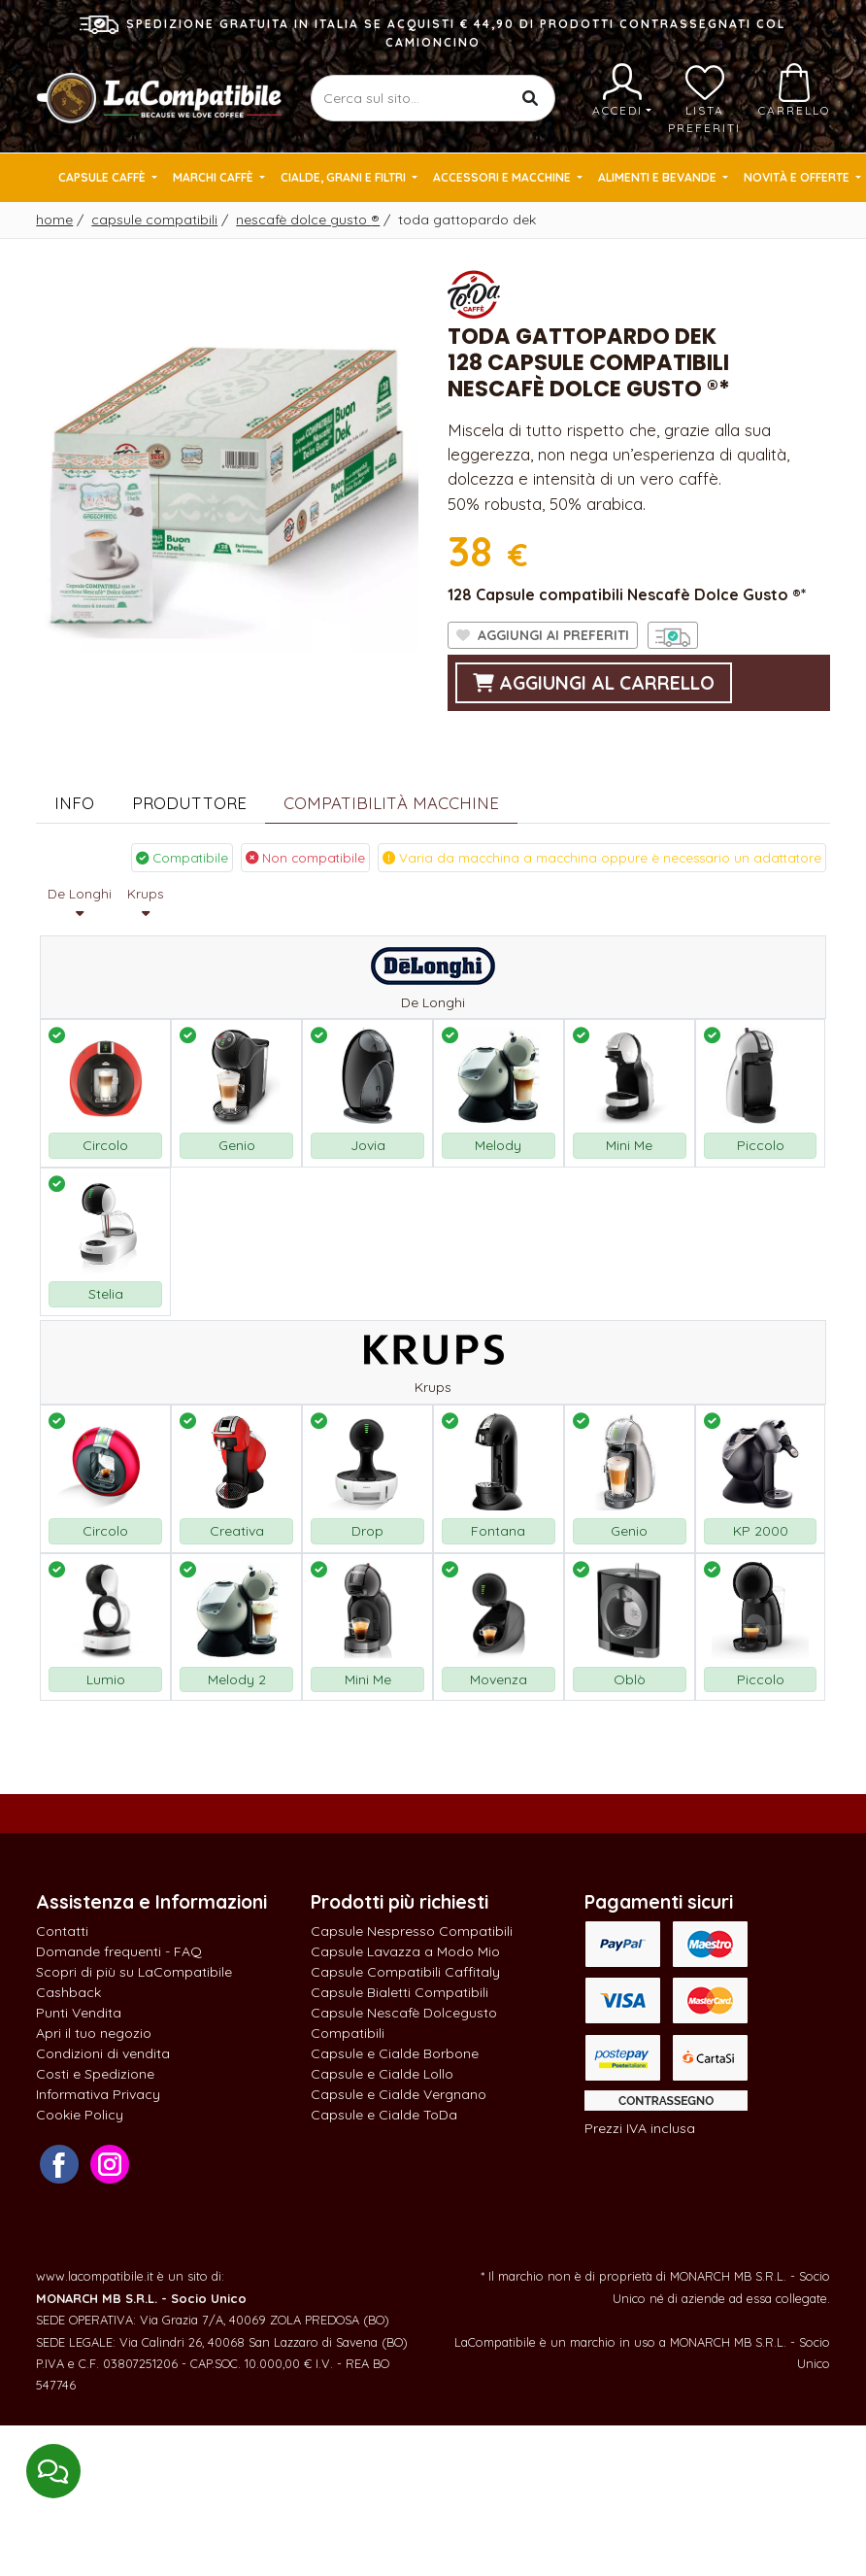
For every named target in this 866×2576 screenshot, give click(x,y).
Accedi (621, 90)
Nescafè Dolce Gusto (308, 219)
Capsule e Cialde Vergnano (398, 2094)
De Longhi (80, 903)
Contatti (62, 1931)
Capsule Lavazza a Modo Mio (405, 1951)
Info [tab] (74, 803)
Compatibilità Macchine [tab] (391, 803)
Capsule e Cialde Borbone (395, 2053)
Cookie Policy (79, 2114)
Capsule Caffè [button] (103, 177)
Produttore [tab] (189, 803)
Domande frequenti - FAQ (119, 1951)
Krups (145, 903)
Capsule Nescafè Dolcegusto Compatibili (404, 2023)
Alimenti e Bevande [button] (658, 177)
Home (54, 219)
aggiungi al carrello (594, 683)
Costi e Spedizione (95, 2074)
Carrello (794, 90)
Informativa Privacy (98, 2094)
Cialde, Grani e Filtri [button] (345, 177)
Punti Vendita (78, 2012)
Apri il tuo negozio (93, 2033)
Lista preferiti (704, 99)
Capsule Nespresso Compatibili (412, 1931)
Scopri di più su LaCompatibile (134, 1972)
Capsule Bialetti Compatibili (399, 1992)
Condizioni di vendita (103, 2053)
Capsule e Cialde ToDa (384, 2114)
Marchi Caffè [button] (214, 177)
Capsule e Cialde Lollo (382, 2074)
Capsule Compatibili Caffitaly (405, 1972)
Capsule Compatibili (154, 219)
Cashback (68, 1992)
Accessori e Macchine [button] (503, 177)
